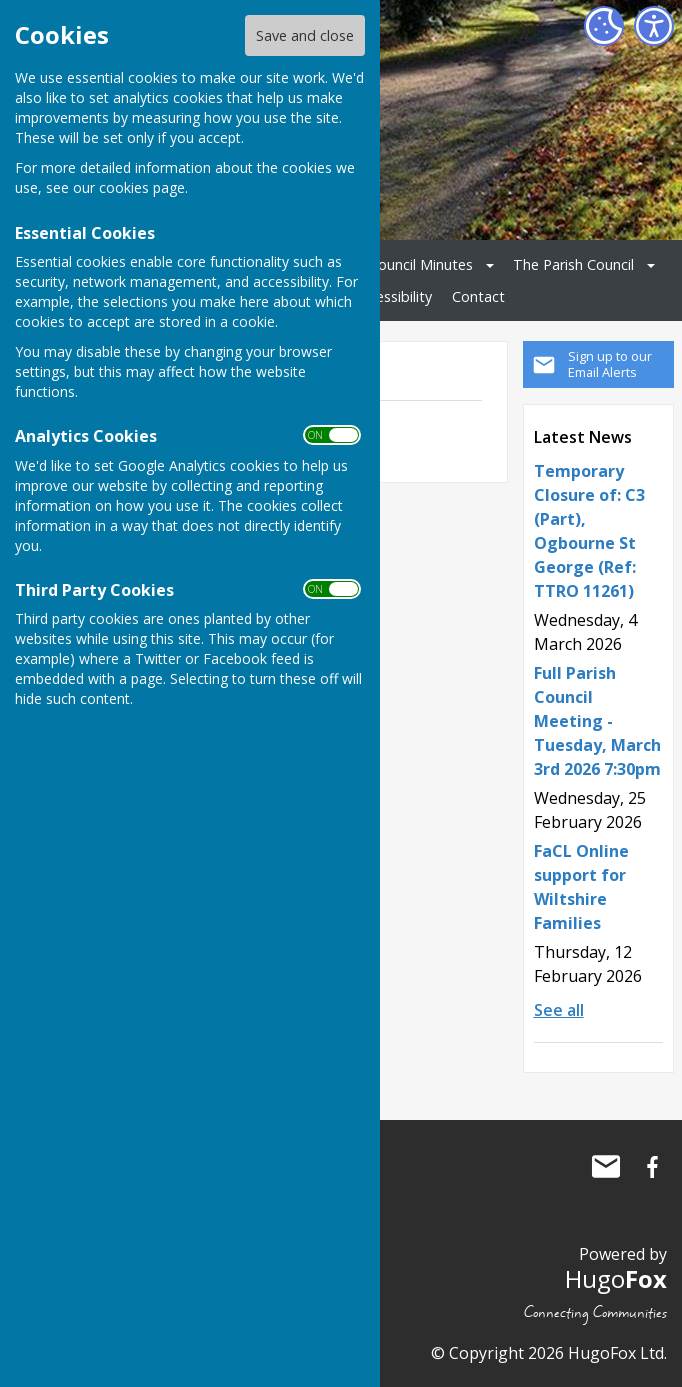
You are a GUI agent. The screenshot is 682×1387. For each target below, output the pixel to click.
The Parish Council (573, 264)
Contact (478, 296)
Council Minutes (421, 264)
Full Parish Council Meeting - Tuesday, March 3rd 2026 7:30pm (597, 721)
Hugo (616, 1278)
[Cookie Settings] (604, 26)
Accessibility (392, 296)
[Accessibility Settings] (654, 26)
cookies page (142, 187)
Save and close (305, 35)
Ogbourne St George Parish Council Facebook (652, 1167)
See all (559, 1010)
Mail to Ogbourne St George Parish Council (606, 1167)
